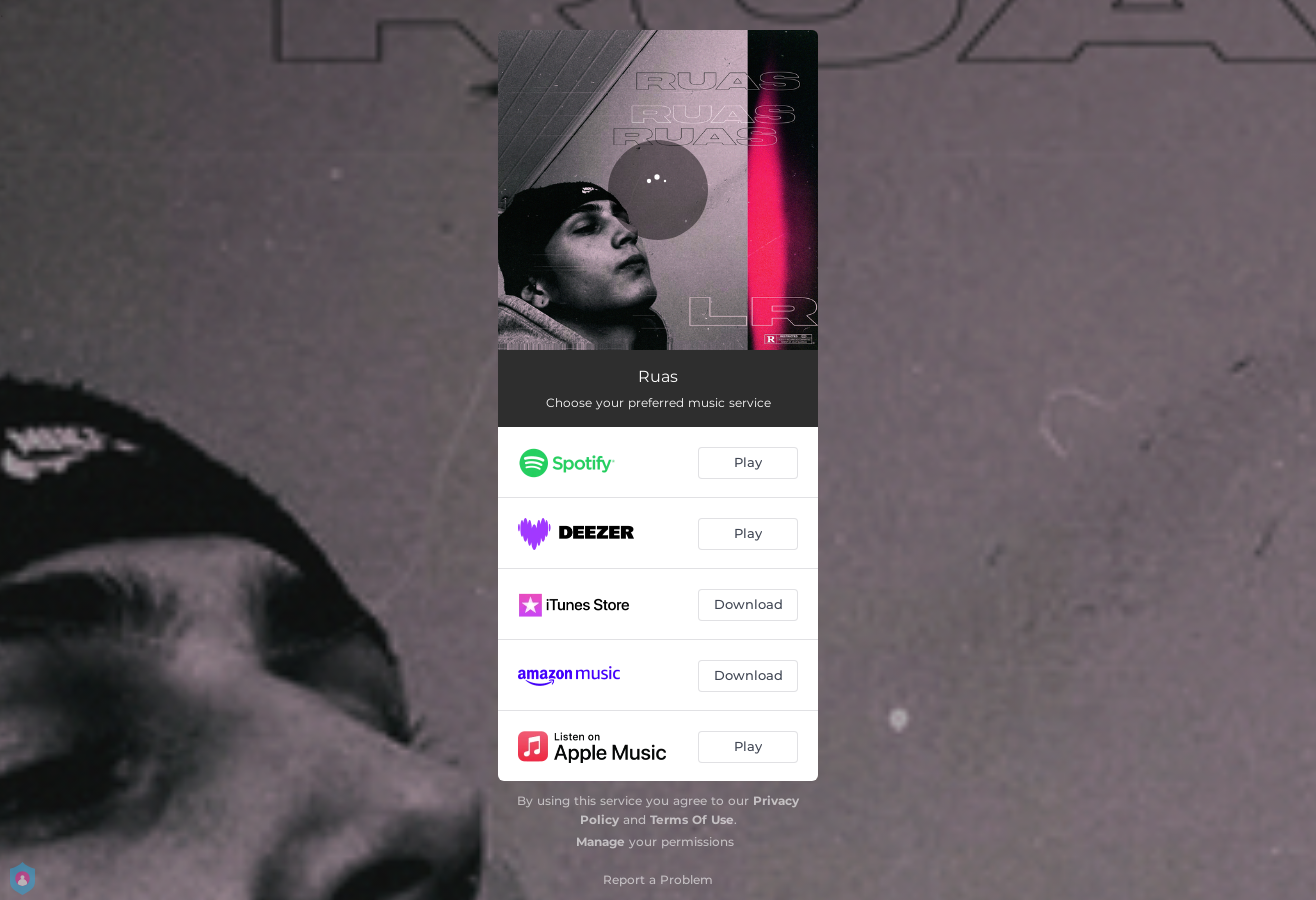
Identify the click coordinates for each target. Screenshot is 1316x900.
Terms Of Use (692, 819)
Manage (600, 841)
